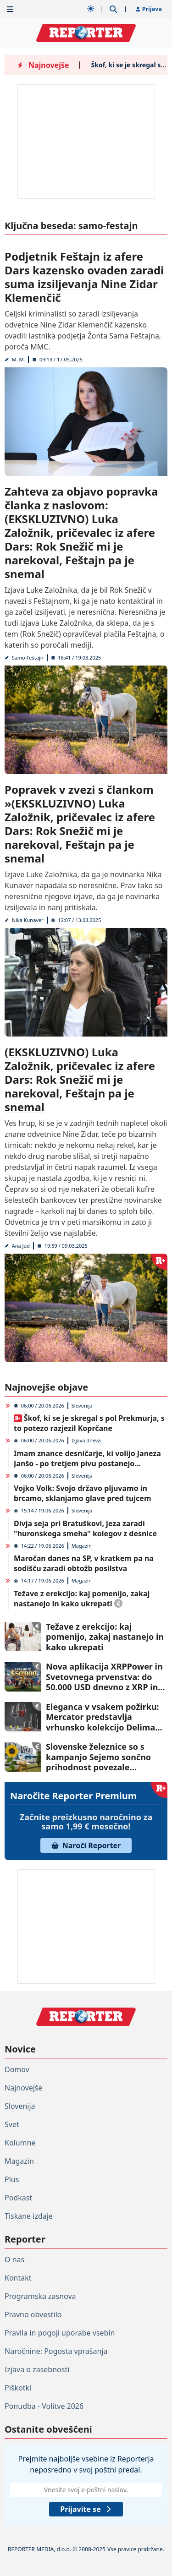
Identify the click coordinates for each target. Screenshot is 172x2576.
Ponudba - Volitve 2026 (44, 2406)
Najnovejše (23, 2088)
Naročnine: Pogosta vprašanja (56, 2351)
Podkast (18, 2198)
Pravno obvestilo (33, 2314)
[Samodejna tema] (90, 8)
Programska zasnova (40, 2296)
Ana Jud (21, 1245)
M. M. (18, 359)
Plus (12, 2179)
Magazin (82, 1545)
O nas (14, 2259)
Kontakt (18, 2278)
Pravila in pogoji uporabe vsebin (60, 2333)
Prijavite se (85, 2509)
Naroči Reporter (86, 1845)
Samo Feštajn (28, 657)
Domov (17, 2069)
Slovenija (82, 1405)
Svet (12, 2124)
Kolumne (20, 2143)
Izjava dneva (86, 1440)
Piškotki (18, 2388)
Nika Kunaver (28, 920)
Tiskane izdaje (29, 2216)
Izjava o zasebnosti (37, 2369)
